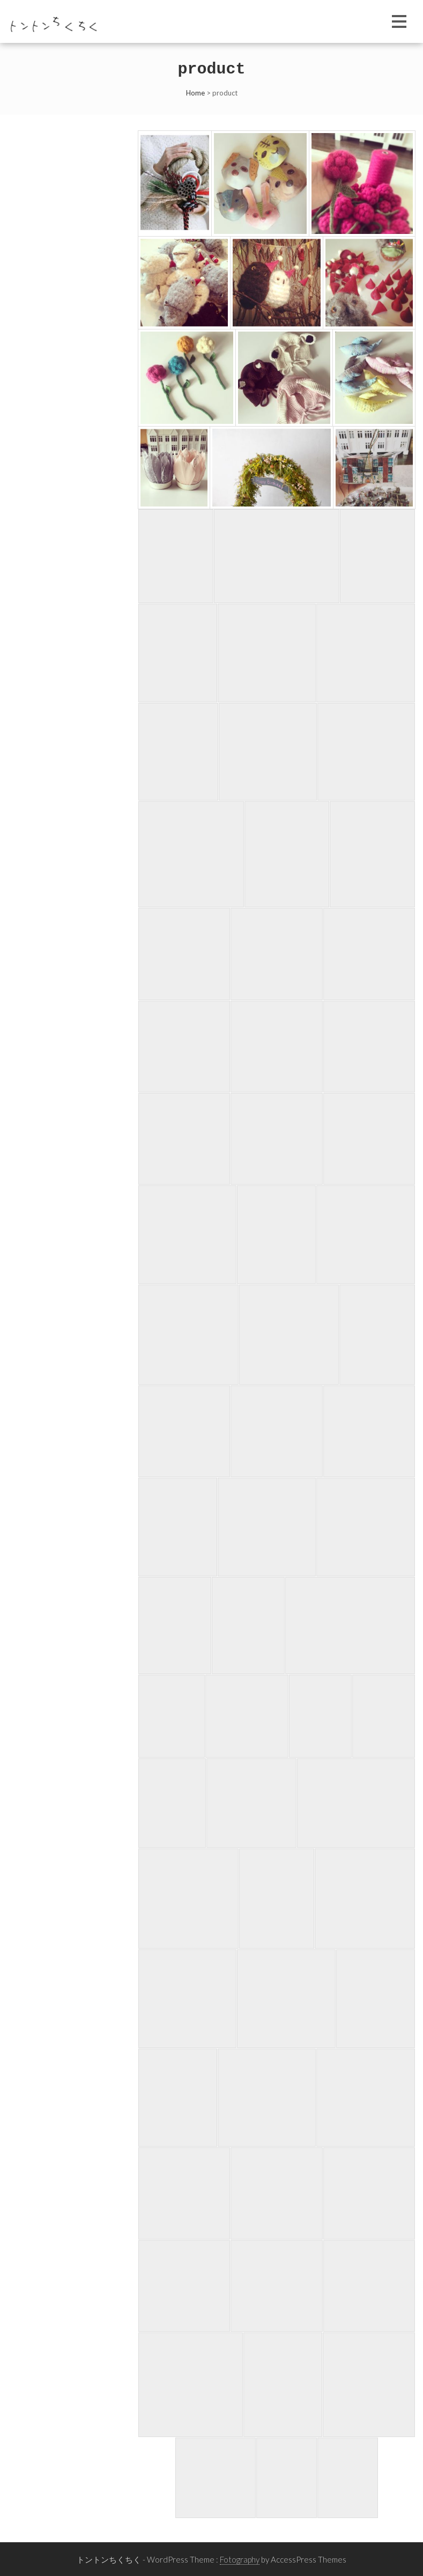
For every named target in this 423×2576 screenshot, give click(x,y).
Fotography (239, 2559)
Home (195, 93)
